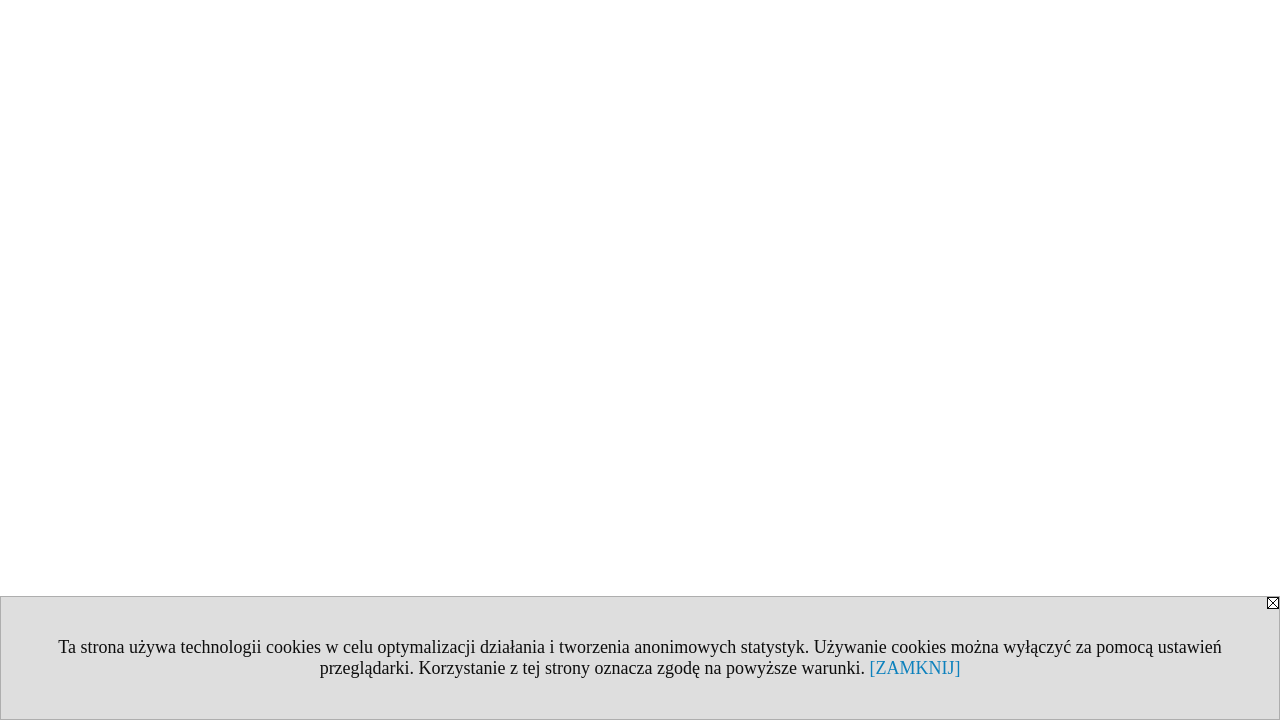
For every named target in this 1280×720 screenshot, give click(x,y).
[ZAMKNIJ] (914, 668)
